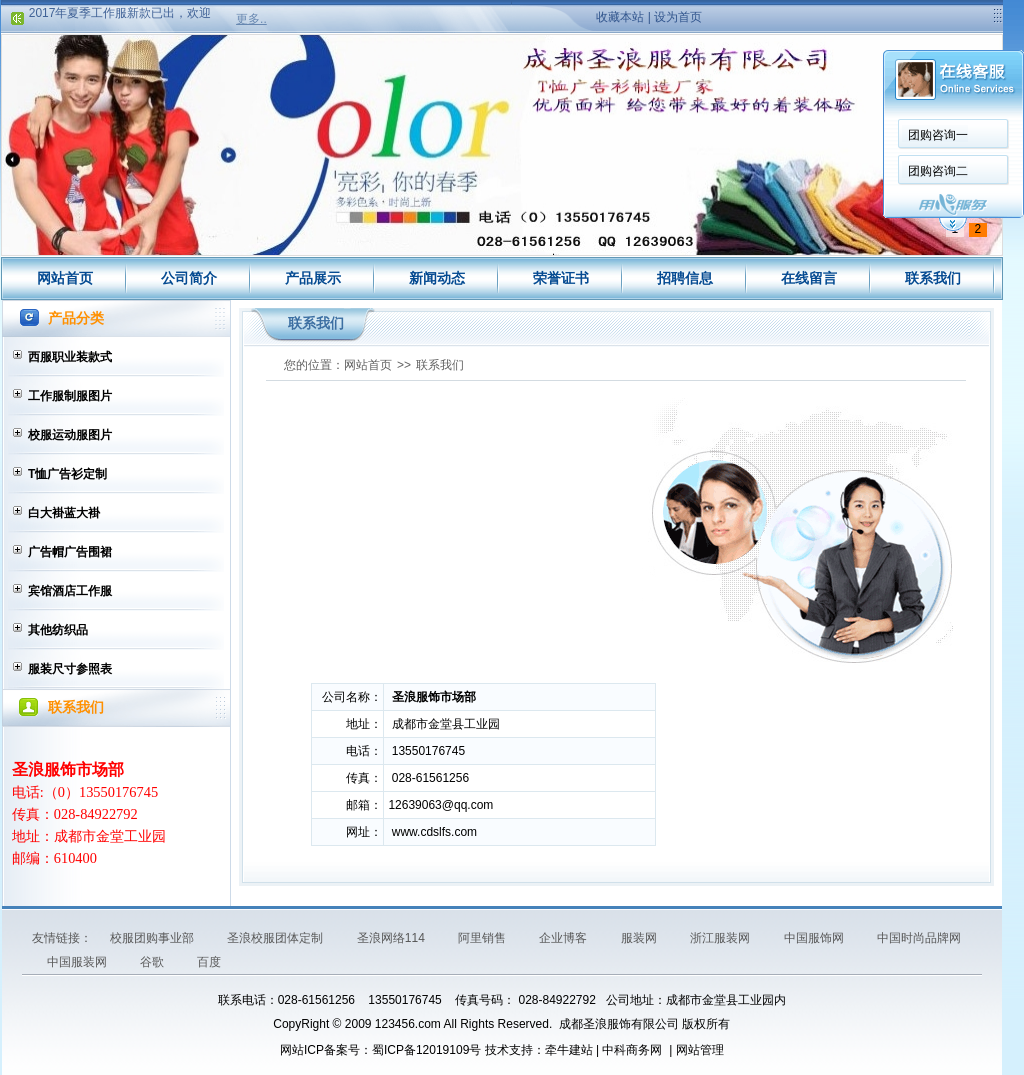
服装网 (640, 938)
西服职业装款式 (70, 357)
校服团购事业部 (153, 938)
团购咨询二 (938, 171)
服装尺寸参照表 (70, 669)
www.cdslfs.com (434, 832)
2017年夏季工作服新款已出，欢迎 (120, 15)
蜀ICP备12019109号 (426, 1050)
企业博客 (564, 938)
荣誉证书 (561, 278)
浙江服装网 (721, 938)
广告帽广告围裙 (70, 552)
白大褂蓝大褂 (64, 513)
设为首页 (678, 17)
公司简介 (189, 278)
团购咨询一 (938, 135)
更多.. (251, 19)
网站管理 (700, 1050)
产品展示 (313, 278)
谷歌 (153, 962)
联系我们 (933, 278)
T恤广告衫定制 (67, 474)
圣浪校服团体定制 (276, 938)
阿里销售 (483, 938)
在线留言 (809, 278)
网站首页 (65, 278)
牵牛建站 (569, 1050)
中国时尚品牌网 (919, 938)
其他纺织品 (58, 630)
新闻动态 (437, 278)
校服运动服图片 (70, 435)
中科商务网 (632, 1050)
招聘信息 (685, 278)
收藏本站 (620, 17)
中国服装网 (78, 962)
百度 (209, 962)
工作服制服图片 (70, 396)
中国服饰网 (815, 938)
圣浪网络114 (392, 938)
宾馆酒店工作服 (70, 591)
